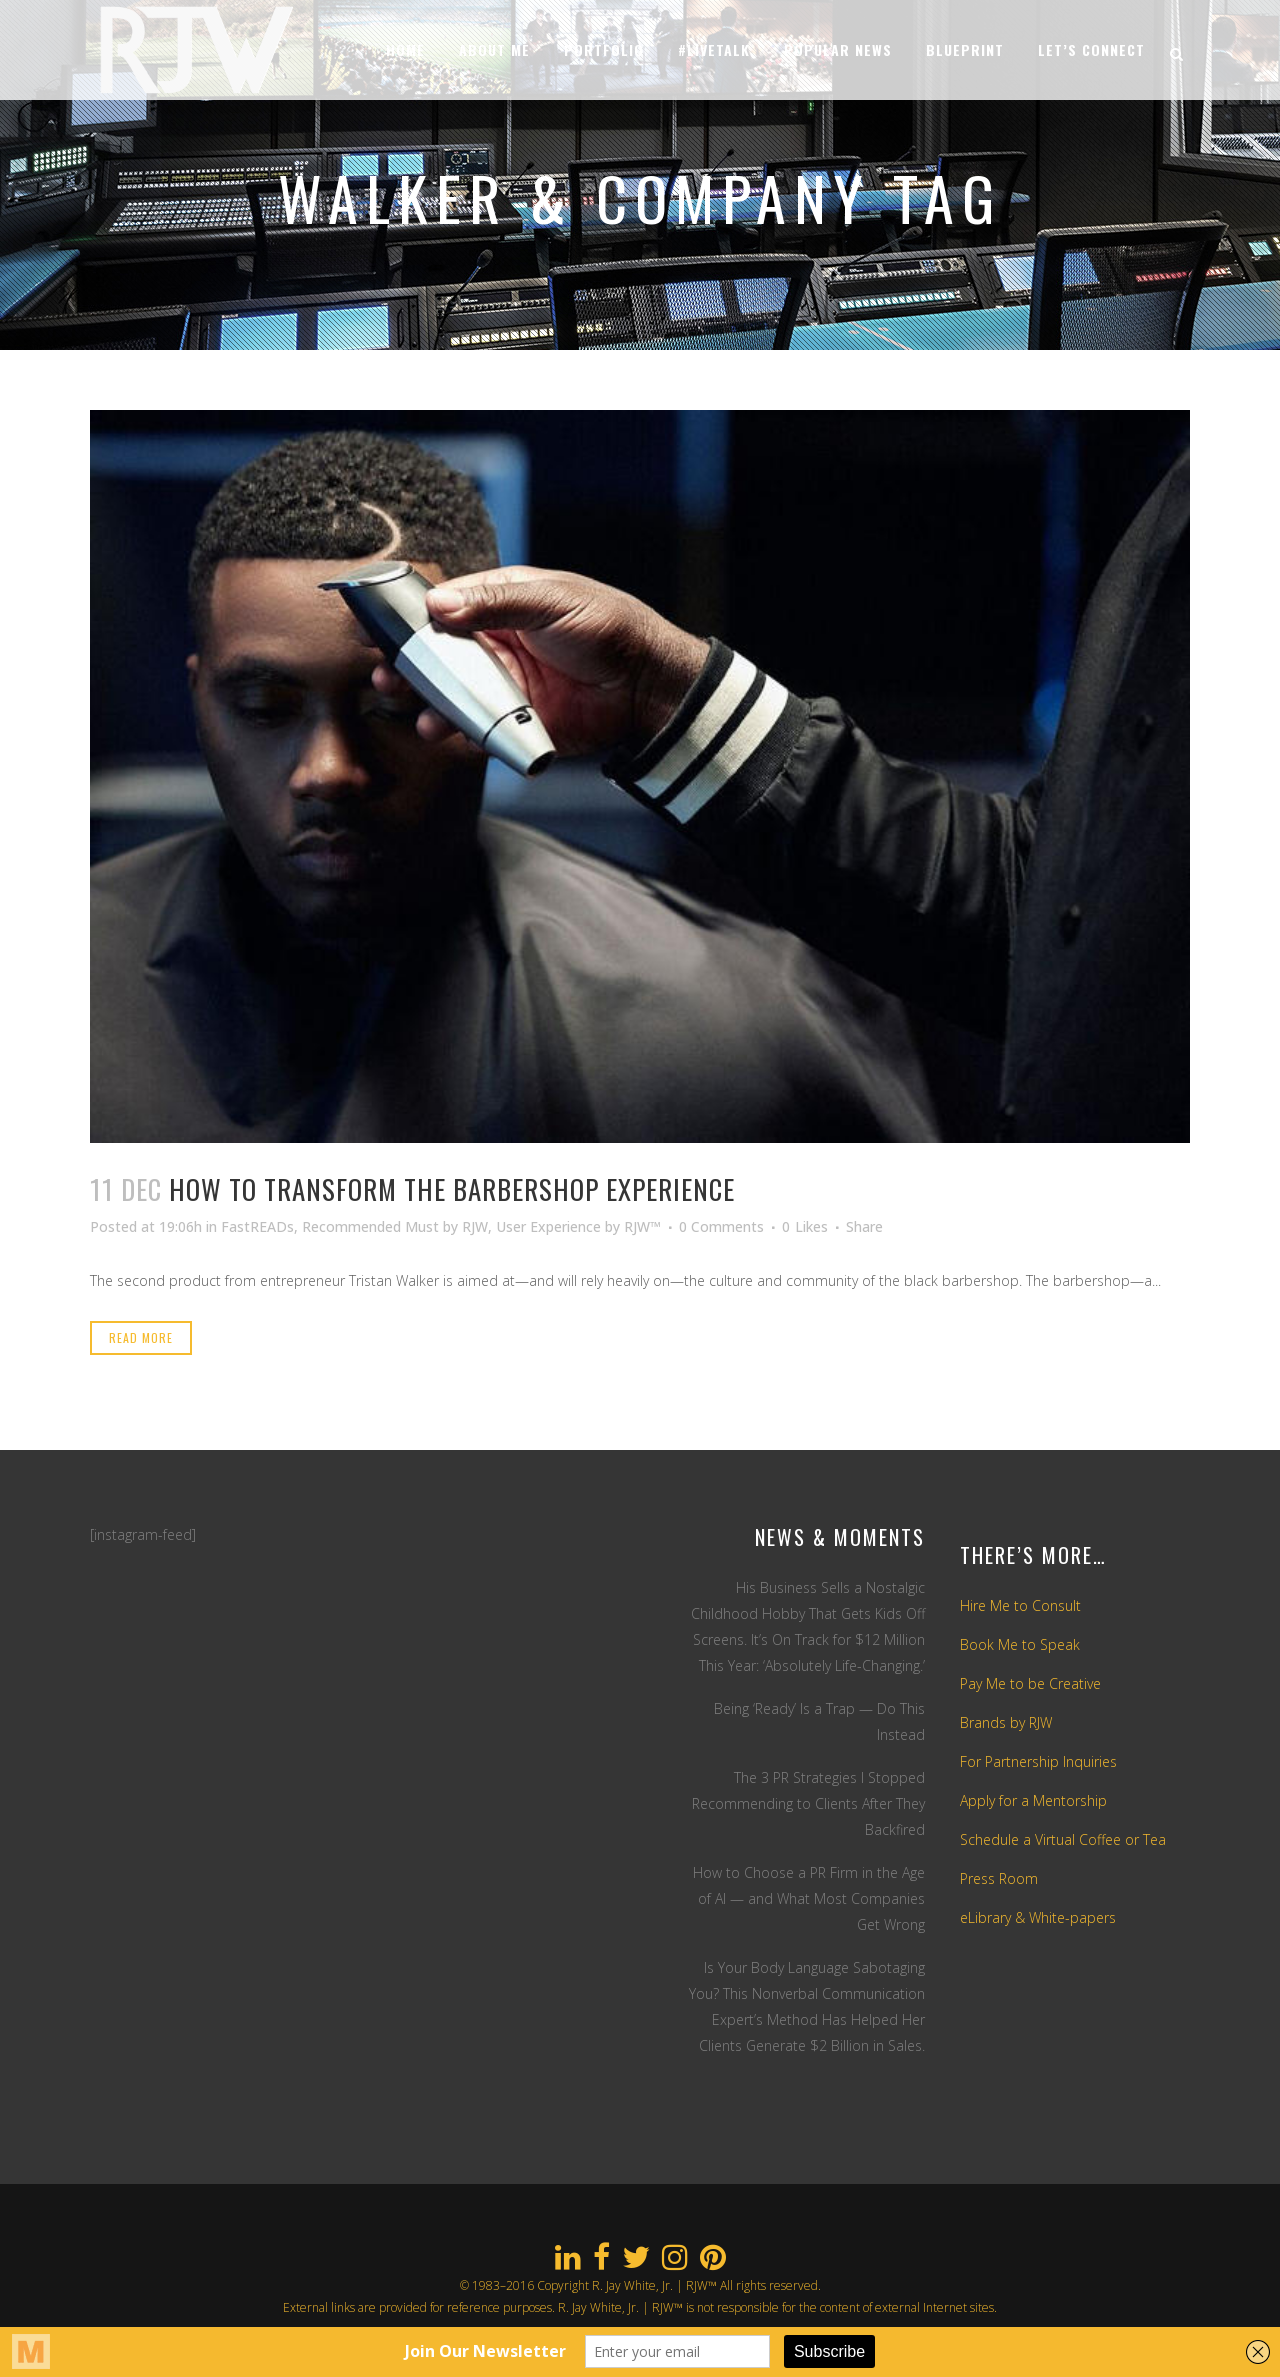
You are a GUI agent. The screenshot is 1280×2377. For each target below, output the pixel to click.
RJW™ (642, 1226)
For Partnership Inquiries (1038, 1761)
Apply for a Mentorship (1033, 1800)
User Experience (548, 1226)
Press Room (999, 1878)
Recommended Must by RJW (395, 1226)
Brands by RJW (1006, 1722)
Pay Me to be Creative (1030, 1683)
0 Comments (721, 1226)
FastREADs (257, 1226)
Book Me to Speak (1020, 1644)
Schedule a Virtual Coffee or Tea (1063, 1839)
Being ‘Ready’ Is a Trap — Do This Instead (819, 1721)
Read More (141, 1337)
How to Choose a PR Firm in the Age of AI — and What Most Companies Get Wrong (809, 1898)
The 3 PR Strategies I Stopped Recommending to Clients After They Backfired (808, 1803)
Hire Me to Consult (1020, 1605)
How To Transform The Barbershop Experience (452, 1189)
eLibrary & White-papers (1038, 1917)
